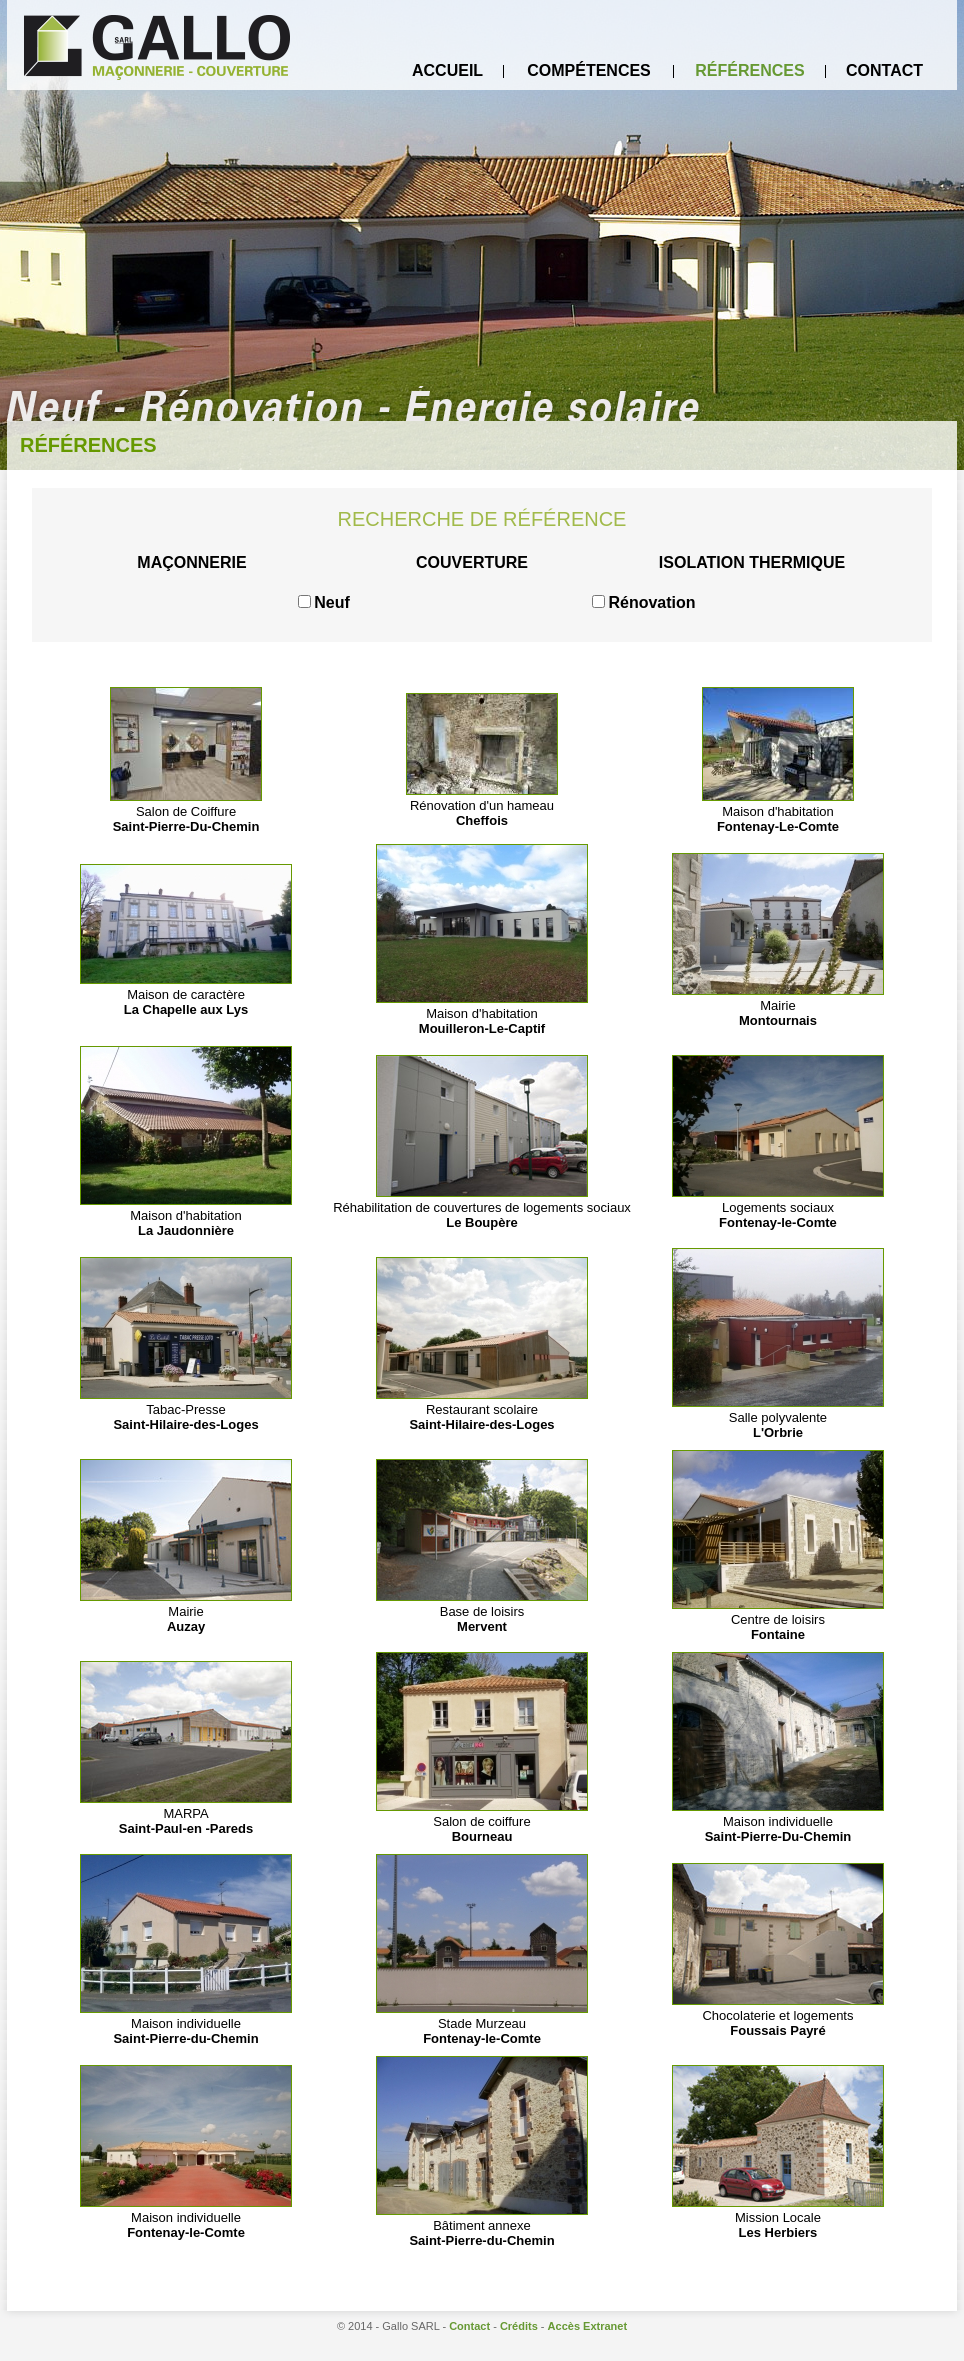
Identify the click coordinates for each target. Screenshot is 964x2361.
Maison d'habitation (778, 811)
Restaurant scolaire (482, 1409)
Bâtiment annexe (482, 2225)
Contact (884, 70)
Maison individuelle (778, 1821)
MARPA (186, 1813)
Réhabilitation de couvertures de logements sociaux (482, 1207)
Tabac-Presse (186, 1409)
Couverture (472, 562)
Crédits (519, 2326)
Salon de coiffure (482, 1821)
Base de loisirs (482, 1611)
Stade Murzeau (482, 2023)
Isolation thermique (752, 562)
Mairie (778, 1005)
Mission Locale (778, 2217)
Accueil (447, 70)
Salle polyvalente (778, 1417)
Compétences (589, 70)
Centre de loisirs (778, 1619)
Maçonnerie (191, 562)
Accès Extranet (588, 2326)
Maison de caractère (186, 994)
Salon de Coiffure (186, 811)
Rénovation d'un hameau (482, 805)
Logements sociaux (778, 1207)
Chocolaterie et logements (778, 2015)
